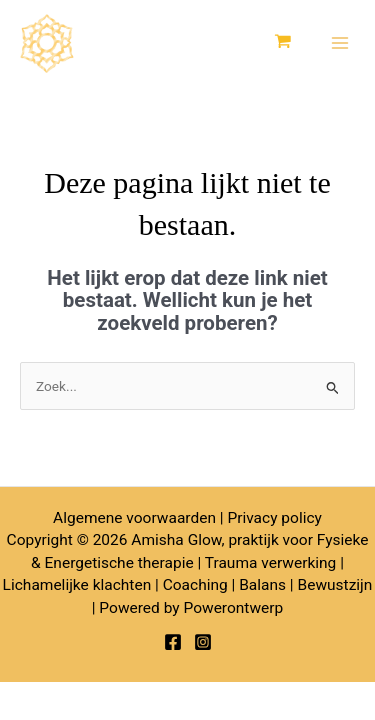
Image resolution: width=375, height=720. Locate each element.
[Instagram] (203, 642)
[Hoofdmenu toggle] (340, 43)
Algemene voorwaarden (134, 518)
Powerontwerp (233, 608)
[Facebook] (173, 642)
